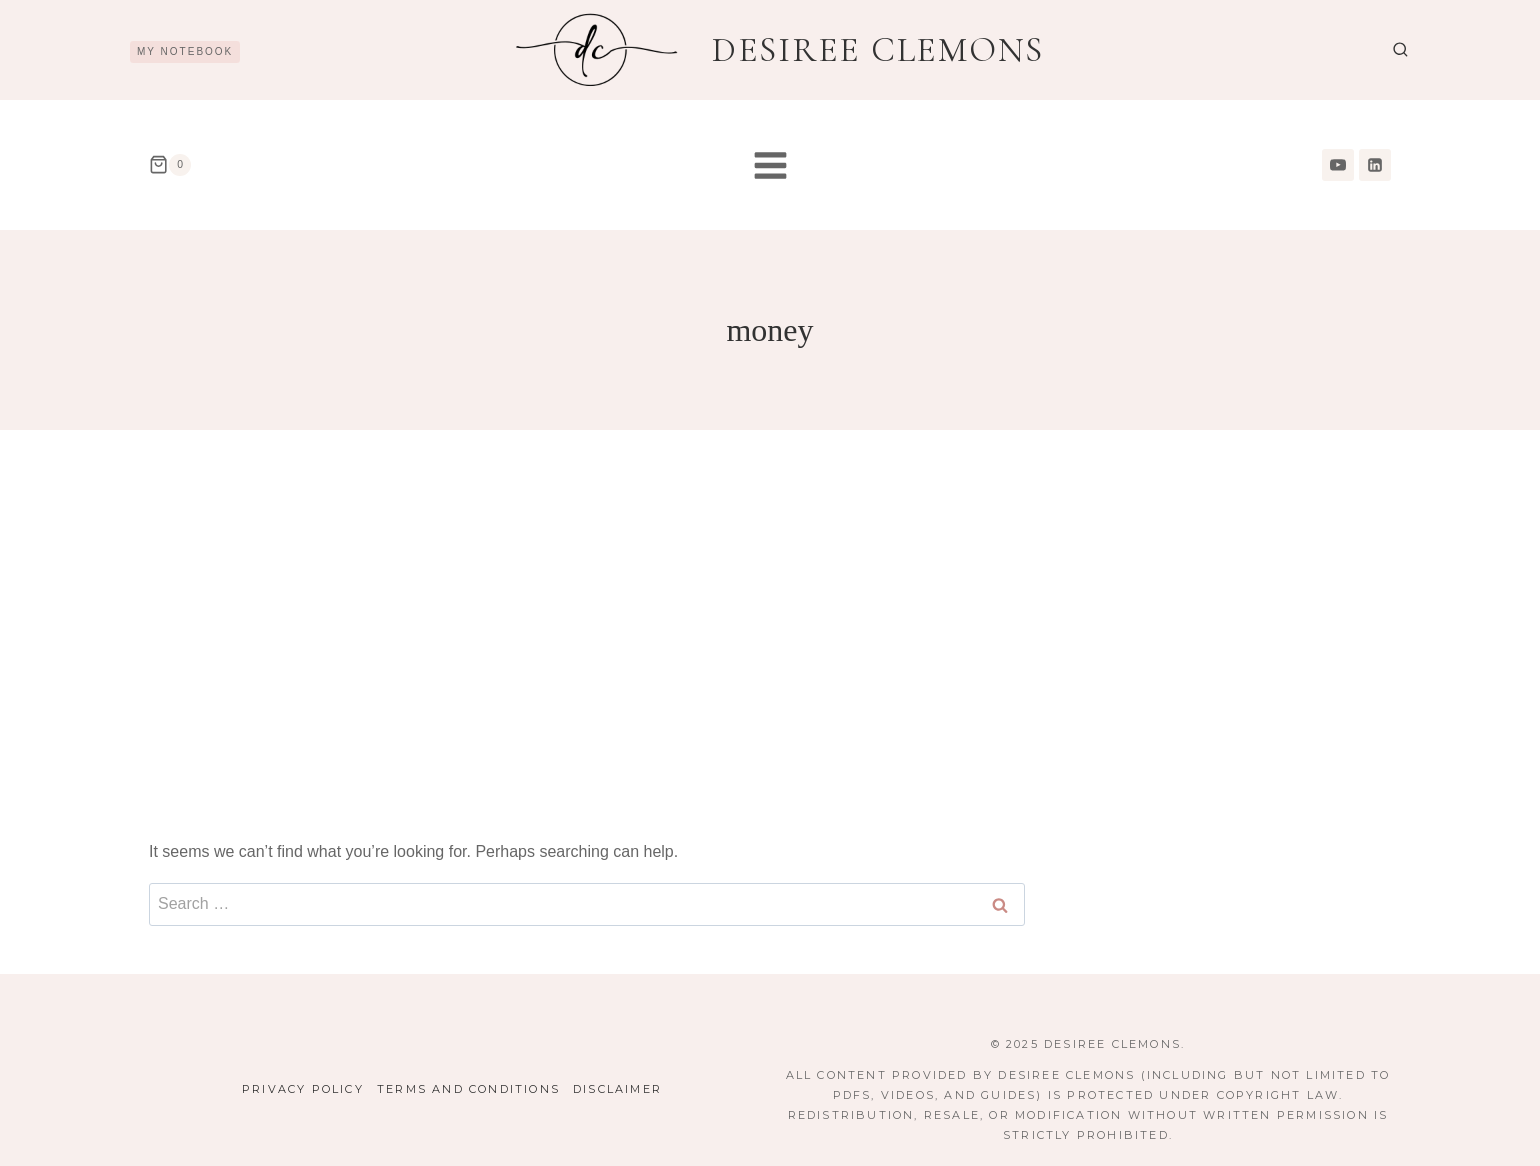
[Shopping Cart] (170, 165)
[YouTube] (1338, 165)
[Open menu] (770, 165)
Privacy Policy (303, 1089)
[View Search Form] (1400, 50)
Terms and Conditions (468, 1089)
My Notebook (185, 51)
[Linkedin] (1375, 165)
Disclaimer (617, 1089)
